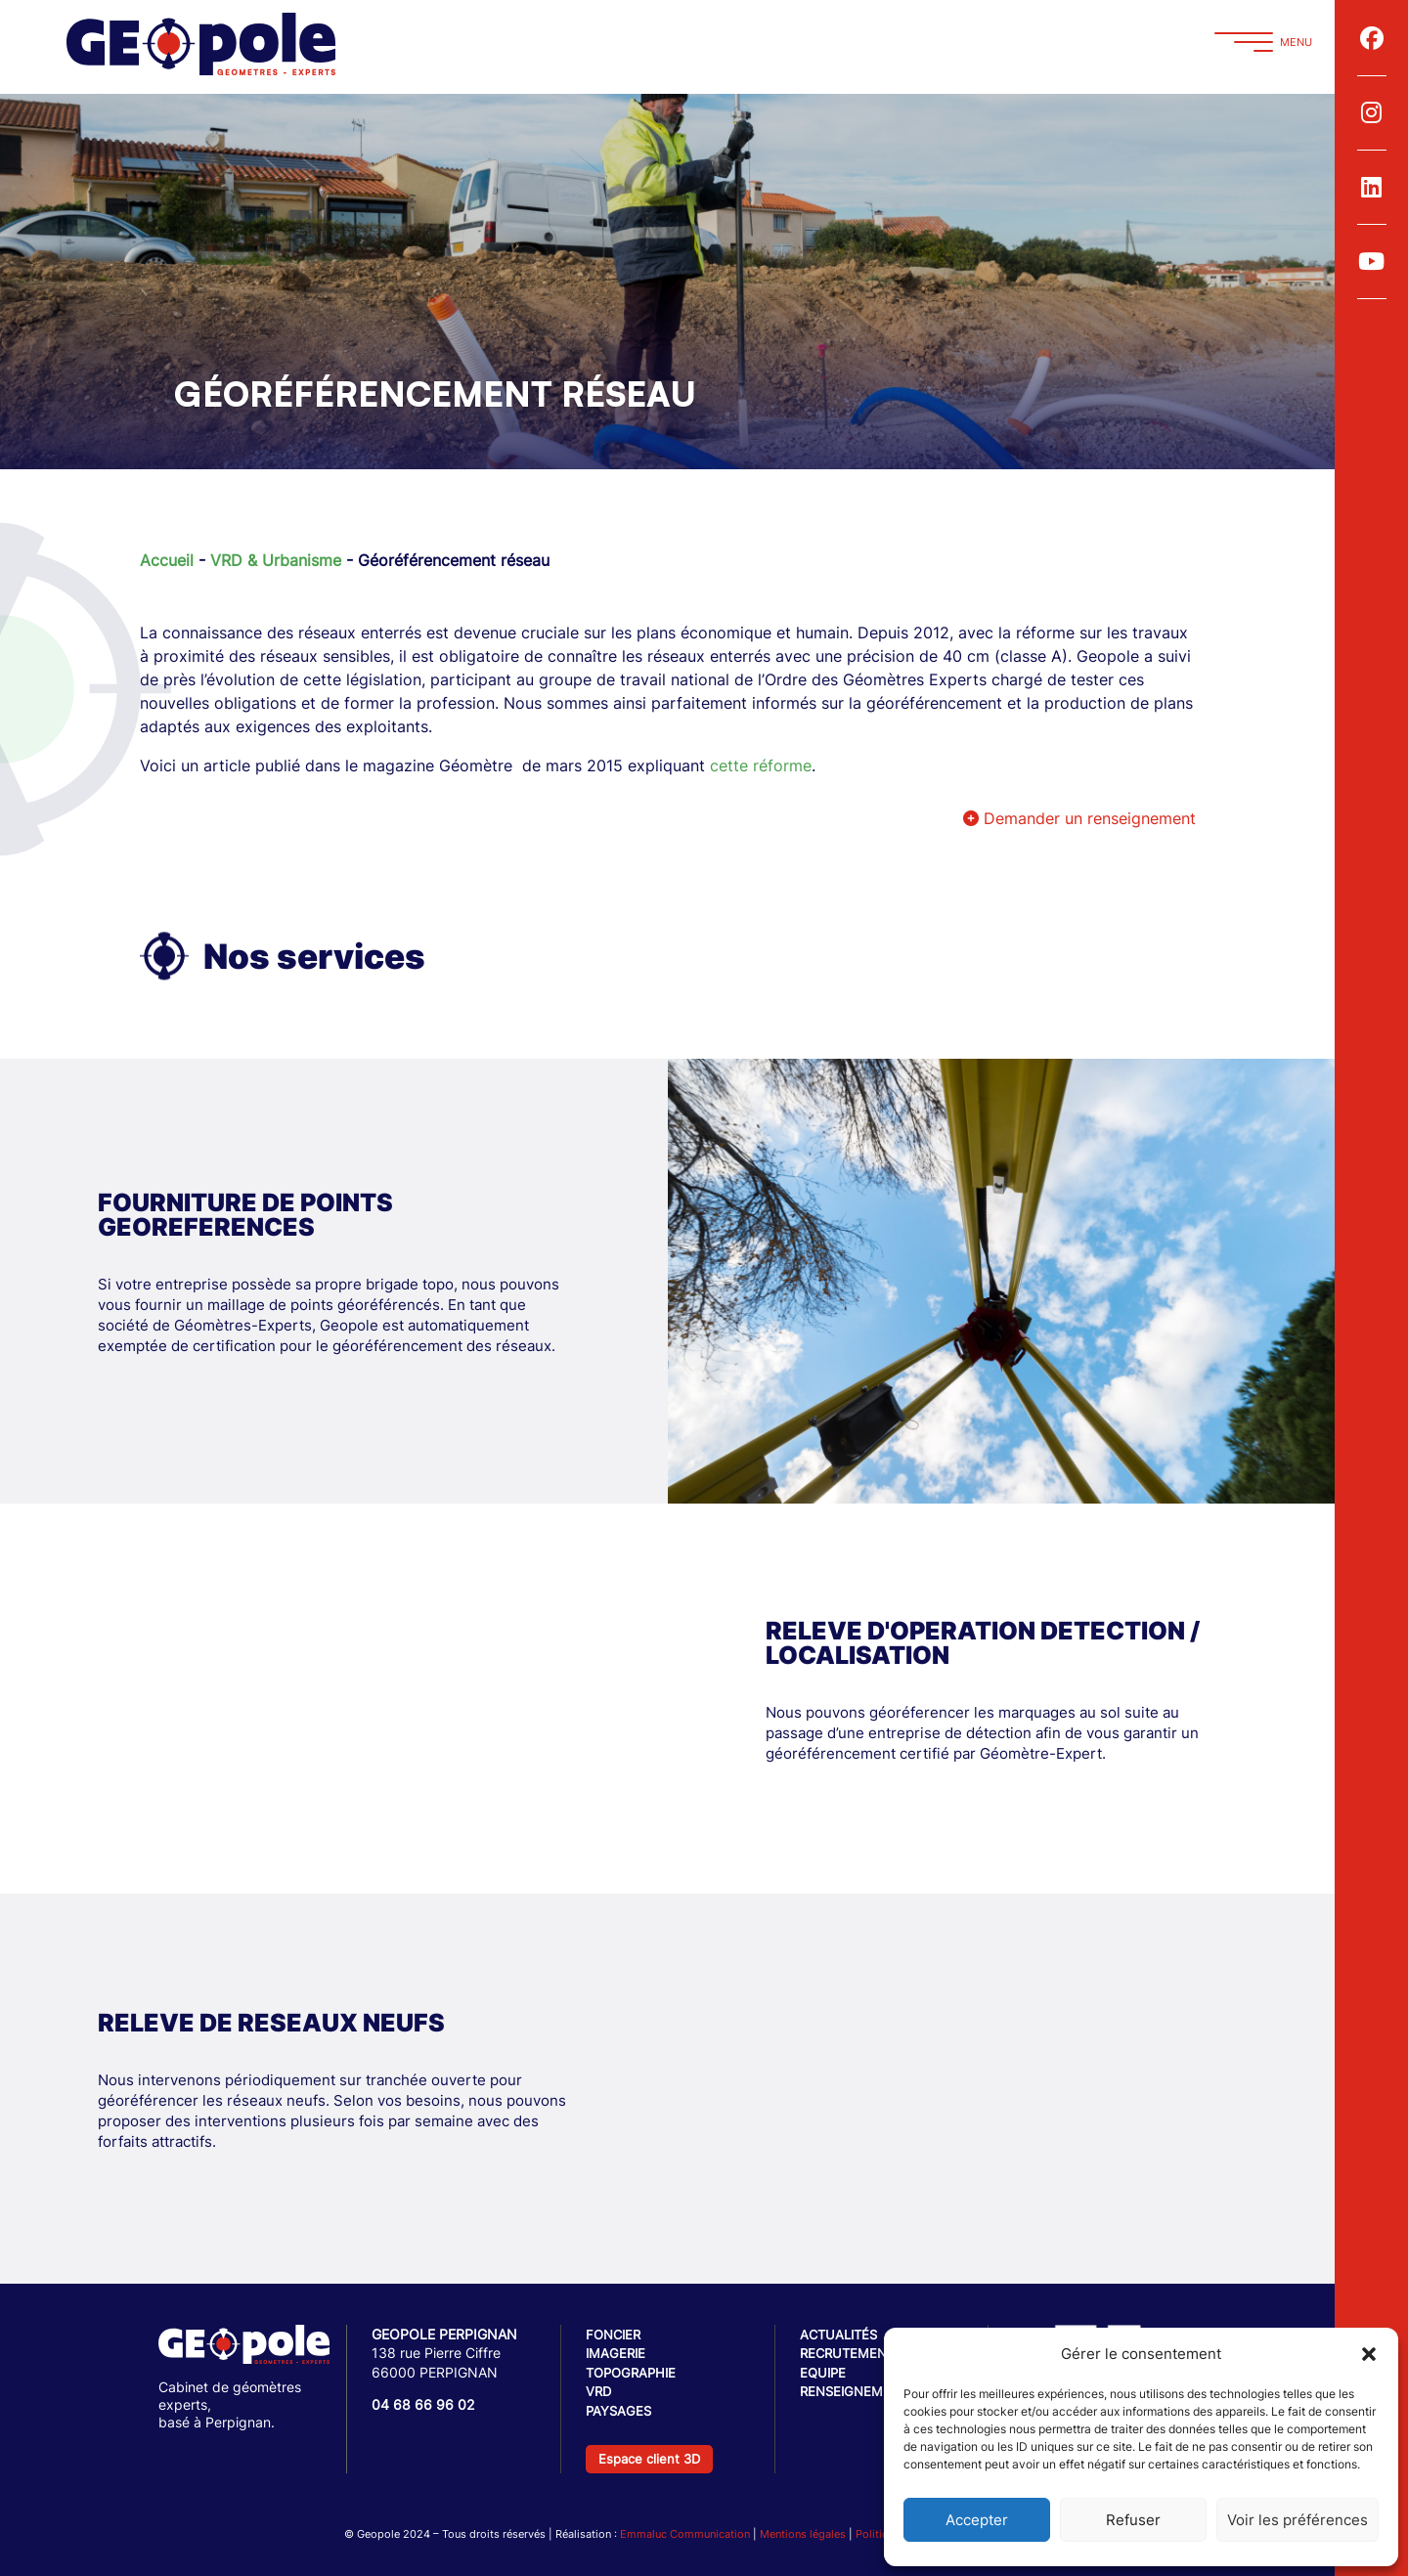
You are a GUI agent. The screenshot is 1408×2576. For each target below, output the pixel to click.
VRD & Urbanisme (275, 560)
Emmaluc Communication (685, 2534)
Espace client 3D (649, 2459)
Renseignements (858, 2391)
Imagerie (615, 2353)
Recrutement (847, 2353)
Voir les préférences (1297, 2520)
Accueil (167, 560)
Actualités (838, 2334)
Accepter (977, 2520)
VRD (598, 2391)
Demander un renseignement (1079, 818)
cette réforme (761, 765)
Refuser (1133, 2520)
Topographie (631, 2372)
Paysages (618, 2411)
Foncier (613, 2334)
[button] (1369, 2354)
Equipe (823, 2372)
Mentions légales (803, 2534)
